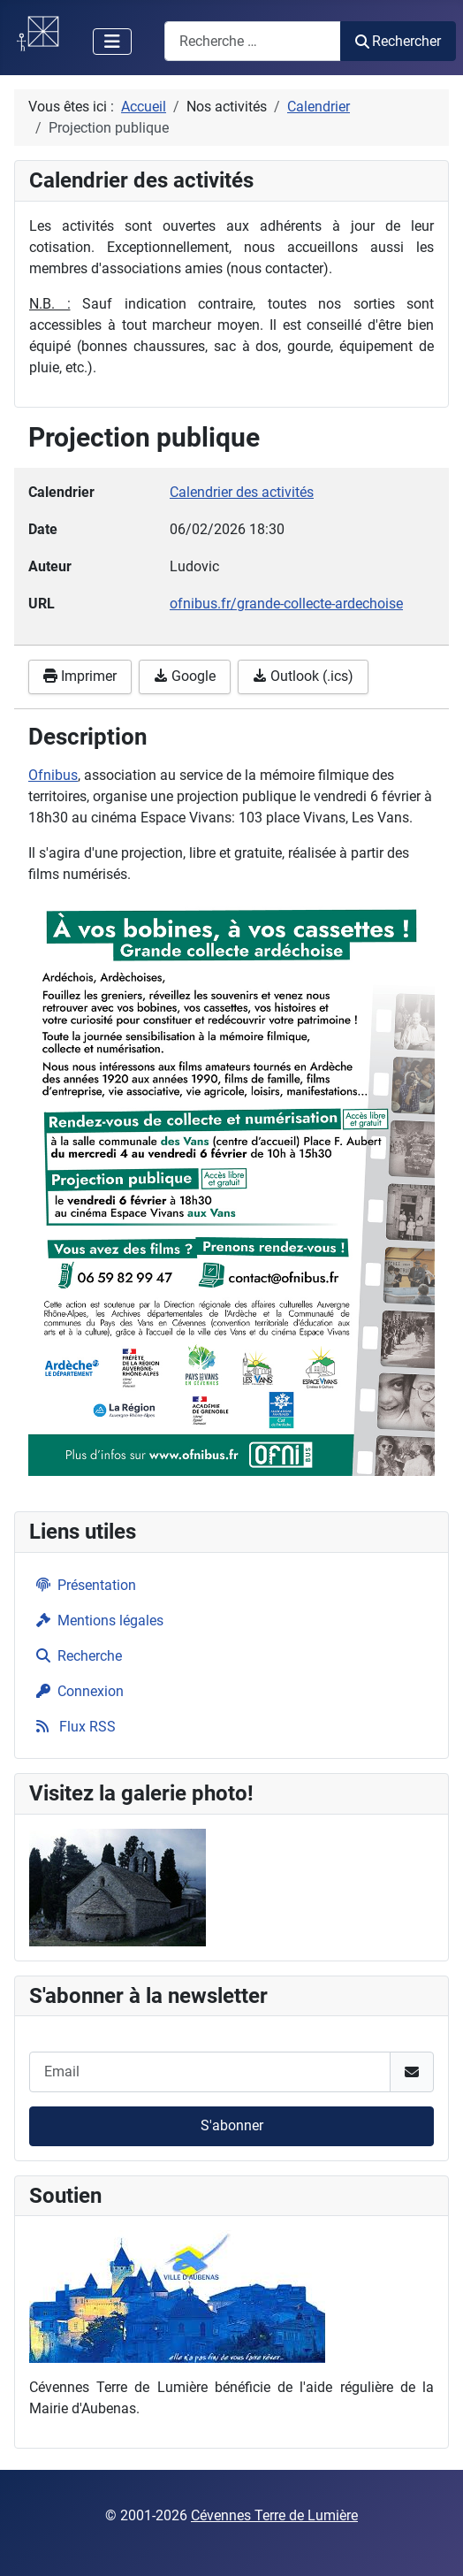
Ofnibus (53, 775)
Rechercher (398, 41)
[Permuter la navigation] (112, 41)
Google (185, 676)
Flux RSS (72, 1726)
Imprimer (80, 676)
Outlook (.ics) (303, 676)
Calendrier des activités (242, 492)
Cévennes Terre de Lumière (274, 2515)
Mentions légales (96, 1620)
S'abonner (232, 2125)
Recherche (75, 1655)
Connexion (76, 1691)
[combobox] (252, 41)
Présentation (82, 1585)
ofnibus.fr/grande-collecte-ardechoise (286, 603)
